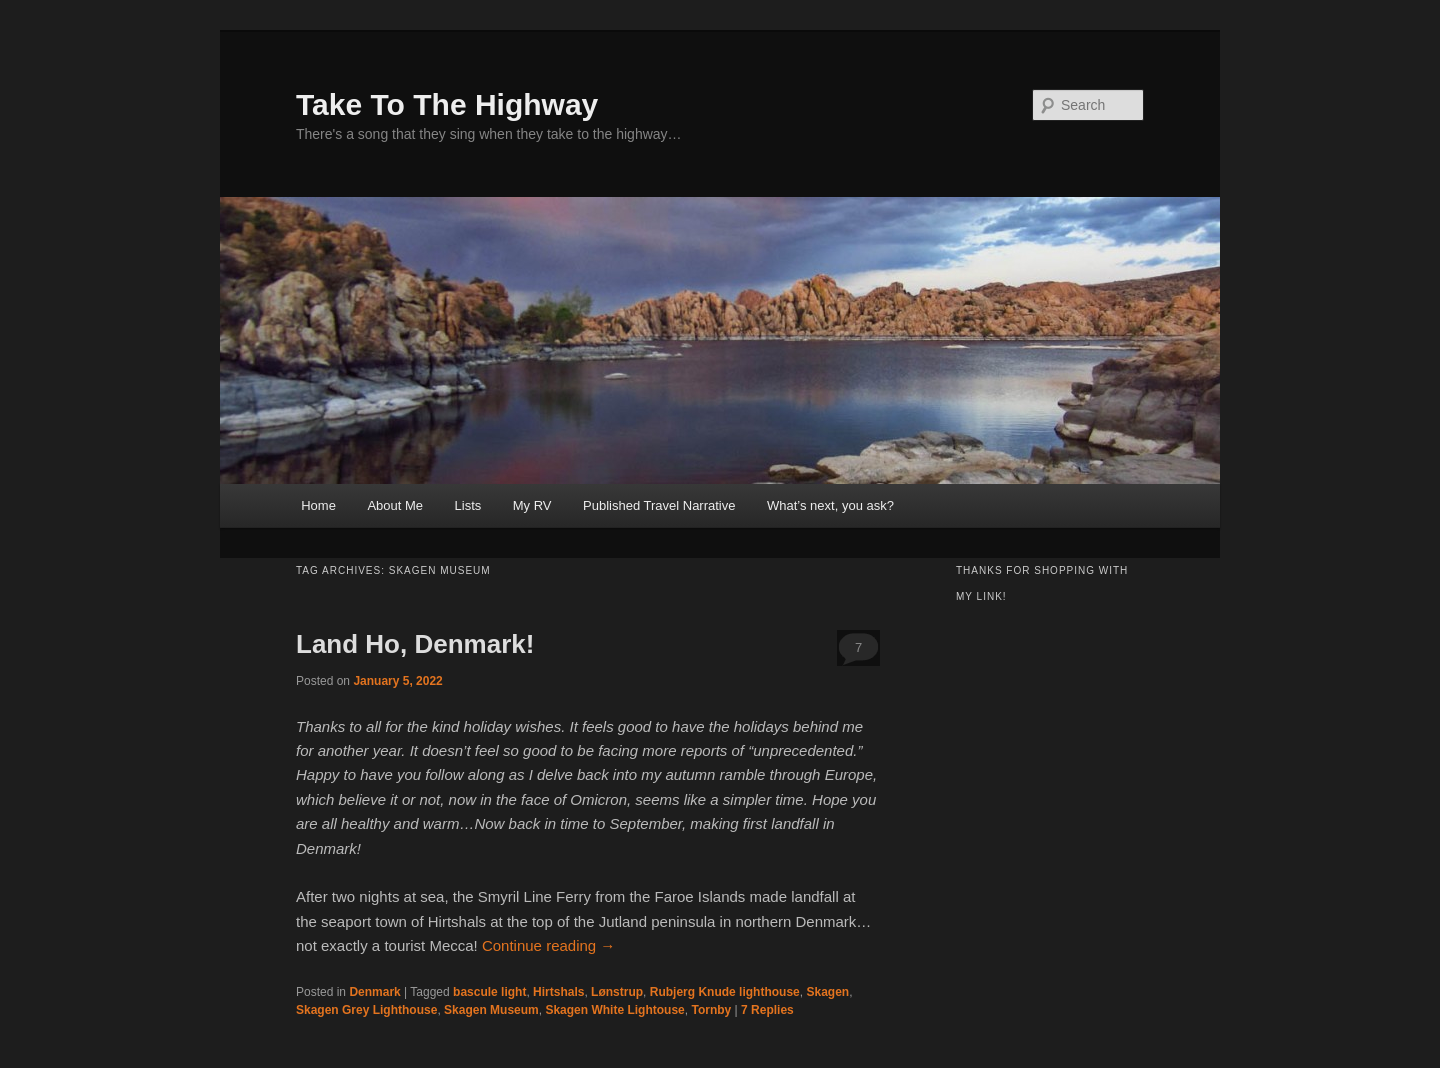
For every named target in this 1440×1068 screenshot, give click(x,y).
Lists (468, 505)
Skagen (827, 992)
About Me (395, 505)
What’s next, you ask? (830, 505)
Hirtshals (558, 992)
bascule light (489, 992)
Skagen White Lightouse (614, 1010)
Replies (767, 1010)
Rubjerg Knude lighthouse (725, 992)
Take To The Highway (447, 104)
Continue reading (548, 945)
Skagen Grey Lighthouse (366, 1010)
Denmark (374, 992)
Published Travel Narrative (659, 505)
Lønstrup (617, 992)
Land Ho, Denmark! (415, 644)
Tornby (711, 1010)
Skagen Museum (491, 1010)
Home (318, 505)
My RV (532, 505)
